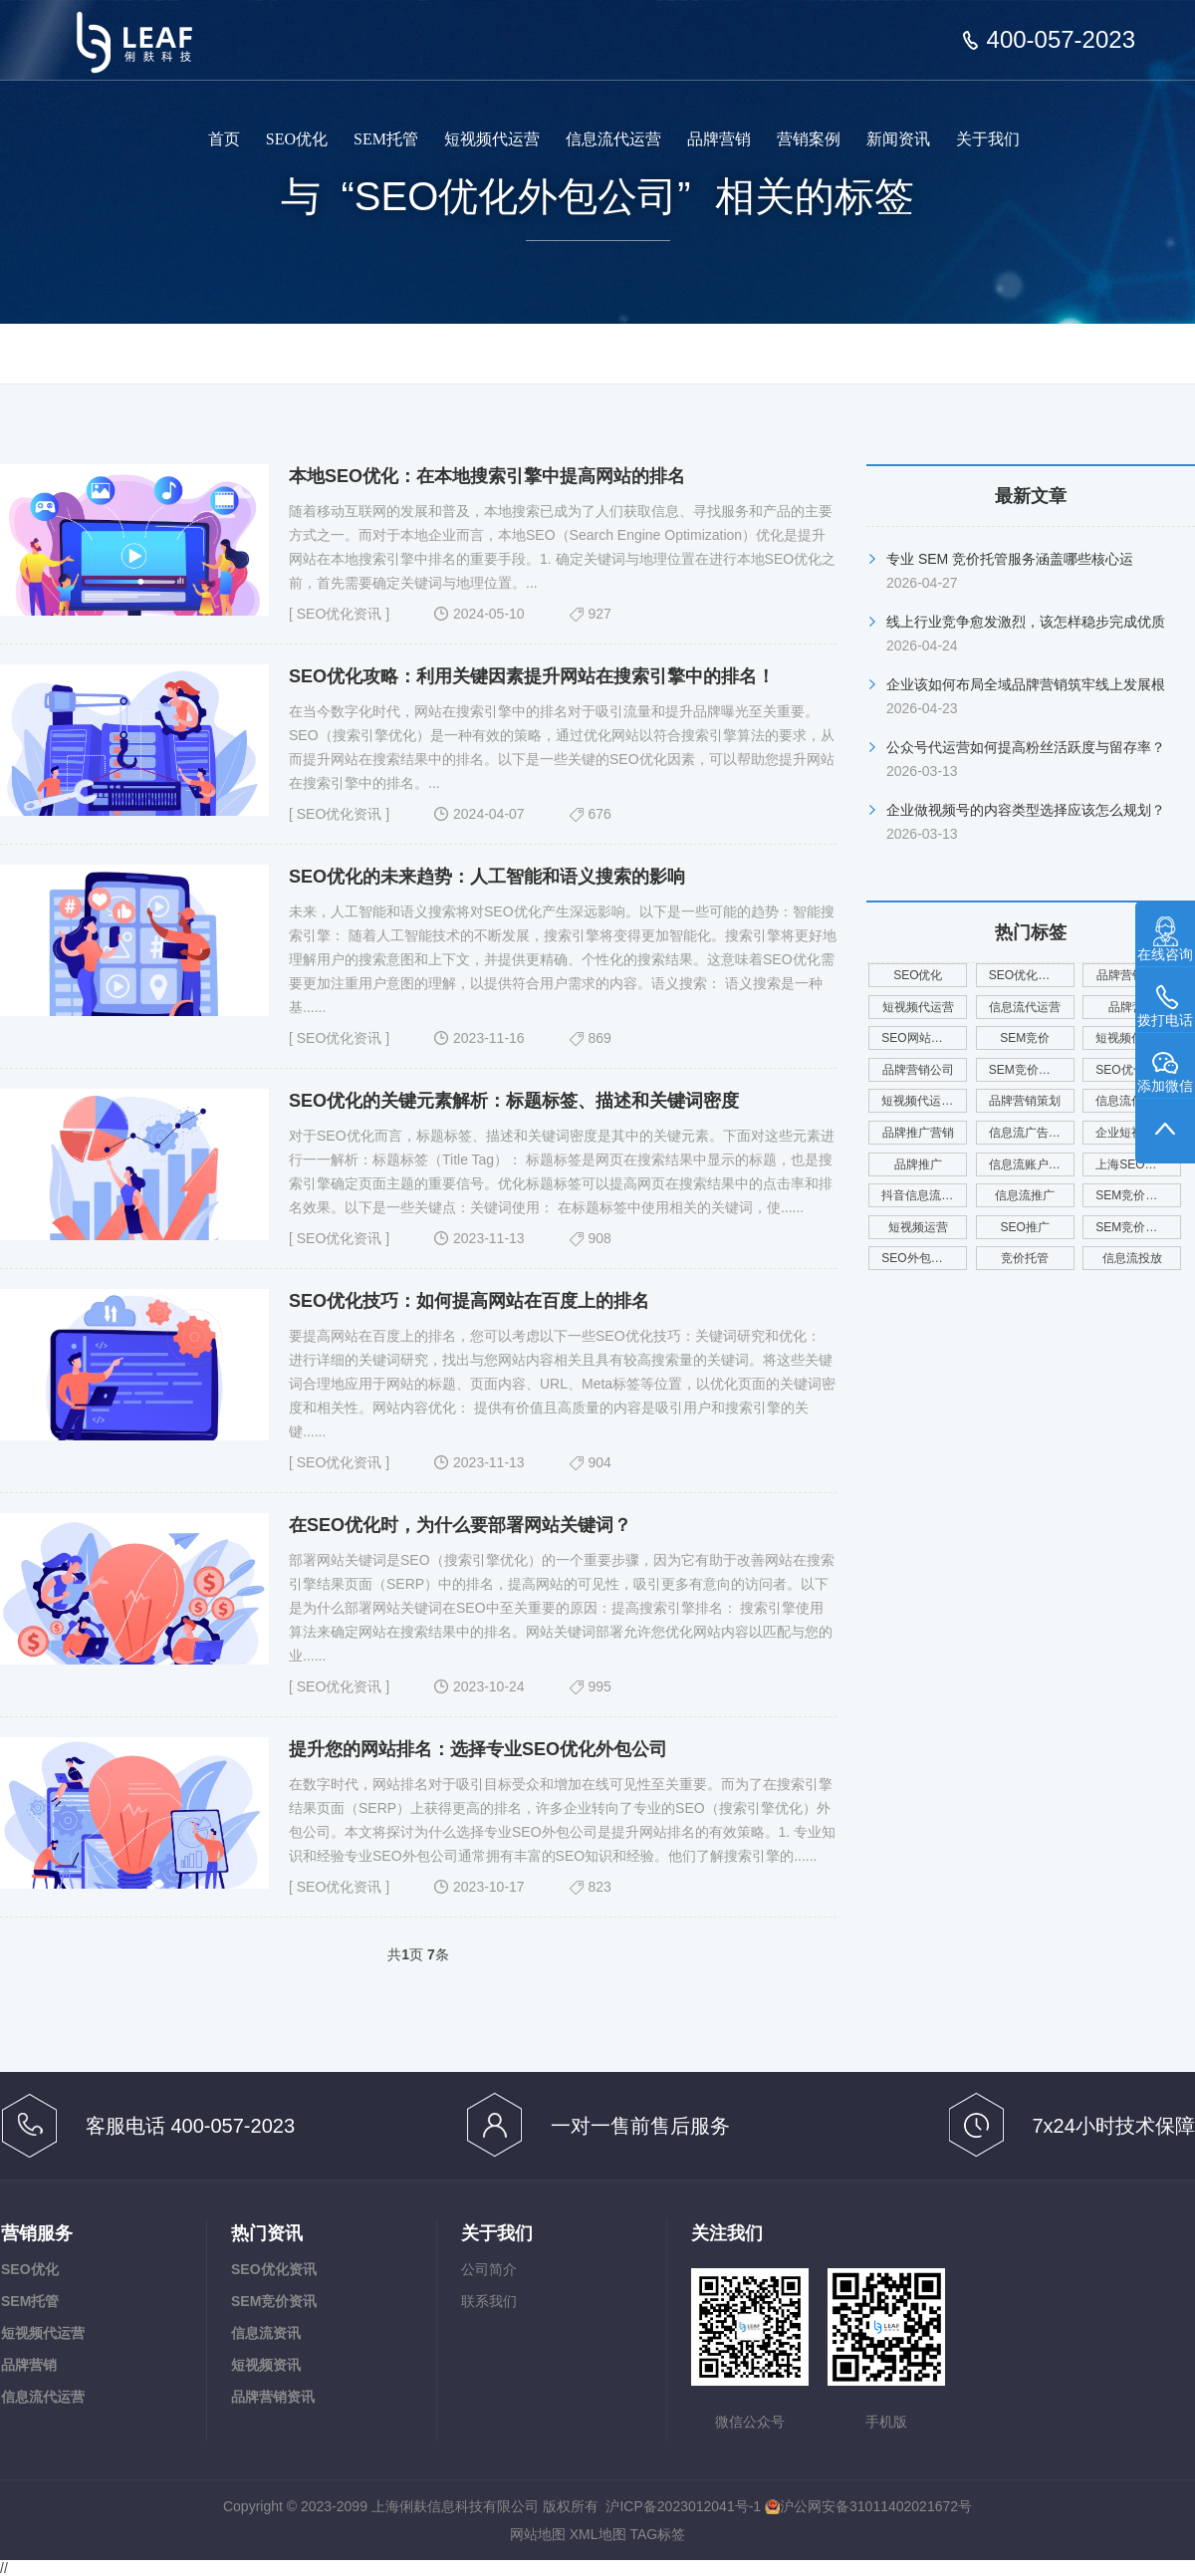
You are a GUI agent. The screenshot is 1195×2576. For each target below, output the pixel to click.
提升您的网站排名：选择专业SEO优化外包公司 (478, 1749)
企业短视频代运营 (1138, 1133)
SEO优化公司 (1025, 975)
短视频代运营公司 (1138, 1038)
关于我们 (988, 138)
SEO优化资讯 (339, 614)
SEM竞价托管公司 (1032, 1070)
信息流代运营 (613, 138)
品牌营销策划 (1025, 1101)
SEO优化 (297, 138)
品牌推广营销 (918, 1133)
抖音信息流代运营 (924, 1195)
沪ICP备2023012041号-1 (683, 2506)
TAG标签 (657, 2534)
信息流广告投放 (1031, 1133)
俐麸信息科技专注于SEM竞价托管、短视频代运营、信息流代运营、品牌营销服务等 (147, 28)
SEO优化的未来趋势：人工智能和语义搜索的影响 (487, 877)
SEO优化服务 (1131, 1070)
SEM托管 (386, 138)
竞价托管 (1025, 1258)
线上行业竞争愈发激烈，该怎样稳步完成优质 (1025, 622)
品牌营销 (719, 138)
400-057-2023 (1061, 40)
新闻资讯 (898, 138)
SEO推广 (1025, 1227)
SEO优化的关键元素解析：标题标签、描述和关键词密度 (514, 1101)
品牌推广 (918, 1164)
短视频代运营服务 (924, 1101)
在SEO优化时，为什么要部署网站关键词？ (460, 1525)
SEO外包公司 (917, 1258)
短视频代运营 (492, 138)
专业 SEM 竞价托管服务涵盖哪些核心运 (1009, 559)
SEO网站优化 (917, 1038)
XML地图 (598, 2534)
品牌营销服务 (1132, 975)
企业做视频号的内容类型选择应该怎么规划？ (1025, 810)
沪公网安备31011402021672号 (868, 2506)
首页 (224, 138)
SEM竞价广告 (1132, 1227)
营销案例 (808, 138)
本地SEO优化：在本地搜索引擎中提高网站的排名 (487, 476)
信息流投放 (1132, 1258)
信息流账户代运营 (1032, 1164)
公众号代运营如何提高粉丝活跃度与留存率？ (1025, 747)
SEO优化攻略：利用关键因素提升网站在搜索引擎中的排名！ (532, 676)
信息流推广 (1025, 1195)
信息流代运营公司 (1138, 1101)
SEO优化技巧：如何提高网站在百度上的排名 (469, 1301)
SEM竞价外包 (1132, 1195)
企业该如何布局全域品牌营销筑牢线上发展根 (1025, 684)
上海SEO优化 (1131, 1164)
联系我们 (489, 2301)
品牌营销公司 (918, 1070)
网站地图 (538, 2534)
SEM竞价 (1025, 1038)
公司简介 (489, 2269)
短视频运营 (918, 1227)
